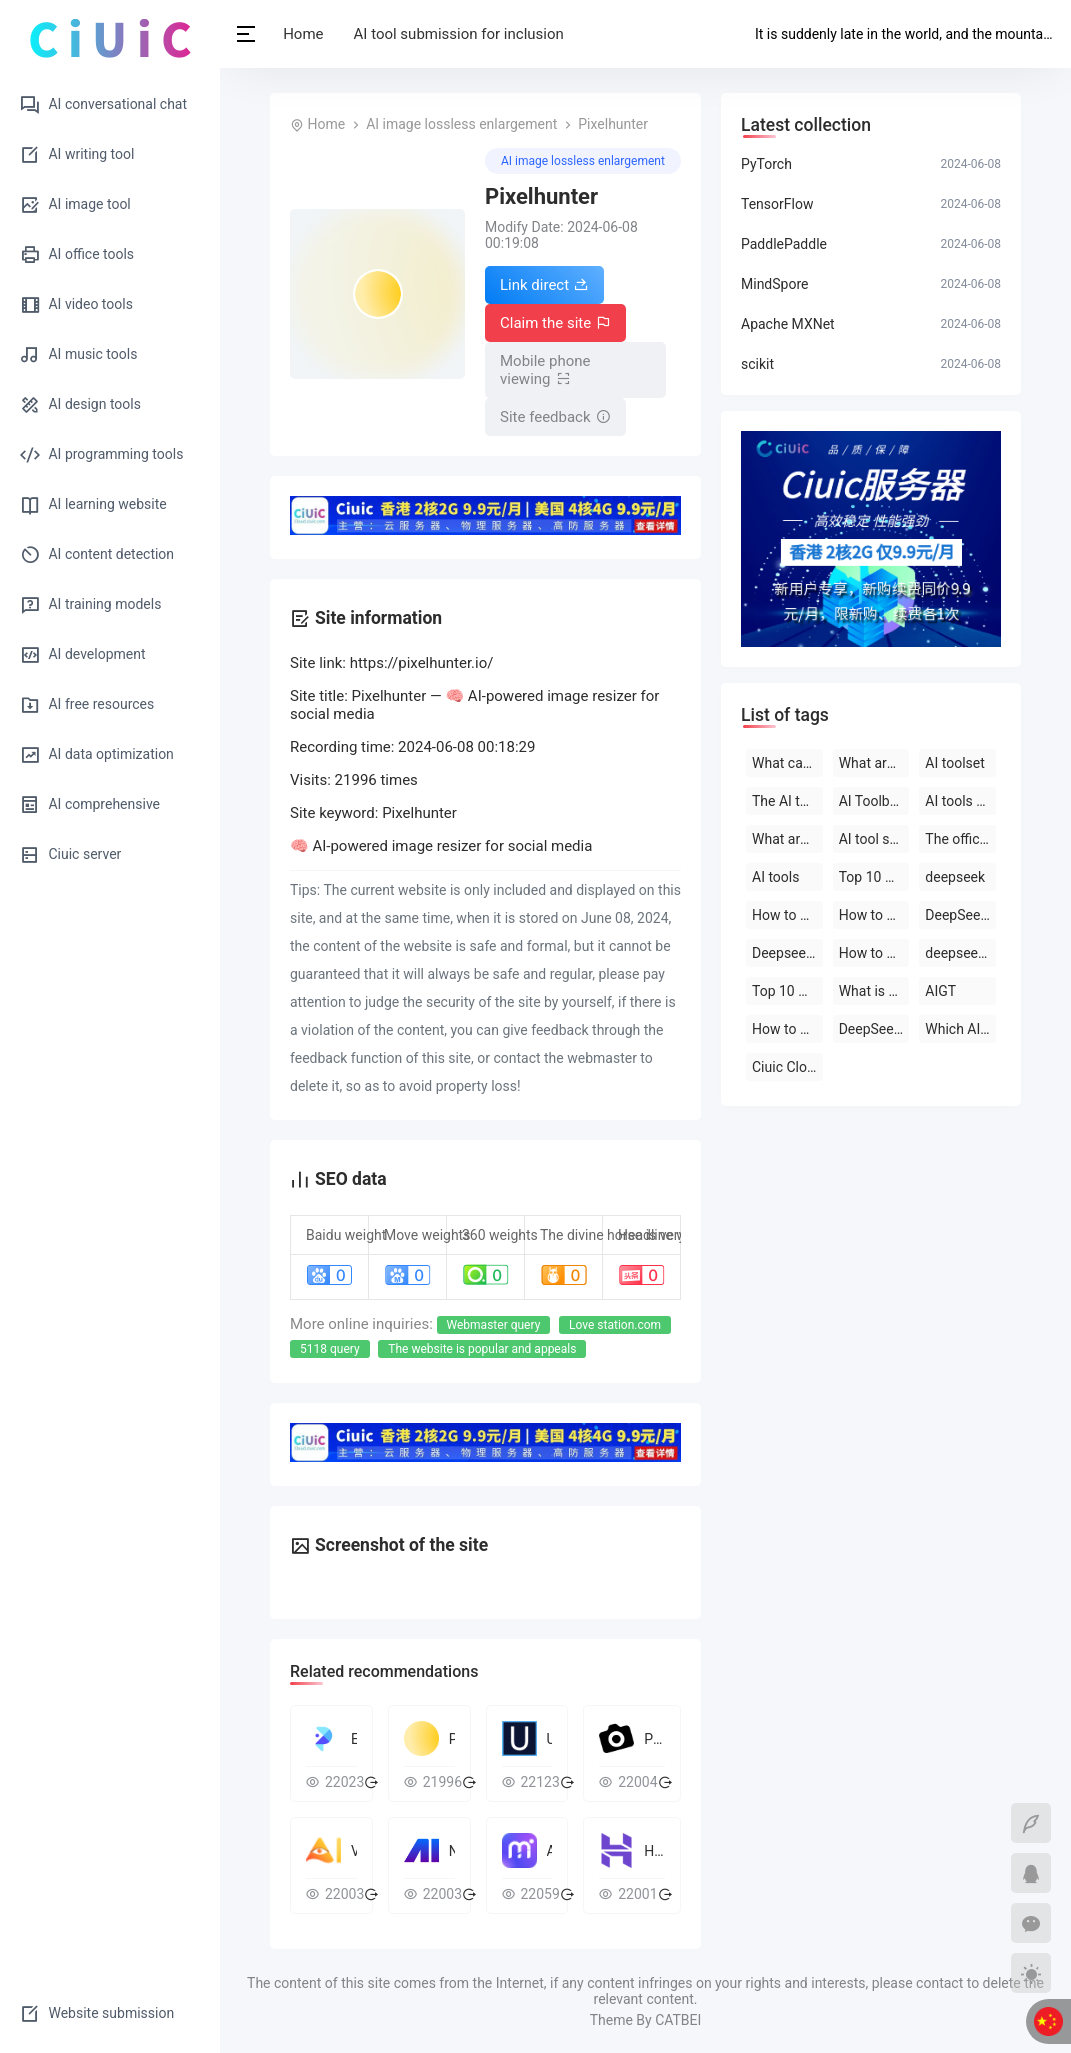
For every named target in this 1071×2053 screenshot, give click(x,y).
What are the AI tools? (874, 763)
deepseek (955, 877)
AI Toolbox (872, 801)
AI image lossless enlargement (461, 124)
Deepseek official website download (787, 953)
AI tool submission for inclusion (460, 34)
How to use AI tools (787, 1029)
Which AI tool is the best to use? (960, 1029)
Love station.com (615, 1325)
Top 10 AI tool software (874, 877)
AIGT (940, 991)
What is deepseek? (874, 991)
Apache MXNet (788, 324)
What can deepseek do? (787, 763)
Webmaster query (494, 1325)
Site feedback (555, 417)
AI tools (775, 877)
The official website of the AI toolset (960, 839)
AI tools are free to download (960, 801)
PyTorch (766, 164)
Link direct (544, 285)
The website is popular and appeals (482, 1349)
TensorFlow (777, 204)
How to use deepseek (787, 915)
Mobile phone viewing (545, 370)
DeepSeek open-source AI (960, 915)
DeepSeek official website (874, 1029)
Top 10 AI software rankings (787, 991)
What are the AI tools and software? (787, 839)
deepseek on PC (960, 953)
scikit (757, 364)
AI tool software (874, 839)
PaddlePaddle (784, 244)
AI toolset (954, 763)
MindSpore (774, 284)
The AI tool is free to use (787, 801)
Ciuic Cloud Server (787, 1067)
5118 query (330, 1349)
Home (305, 34)
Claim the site (555, 323)
